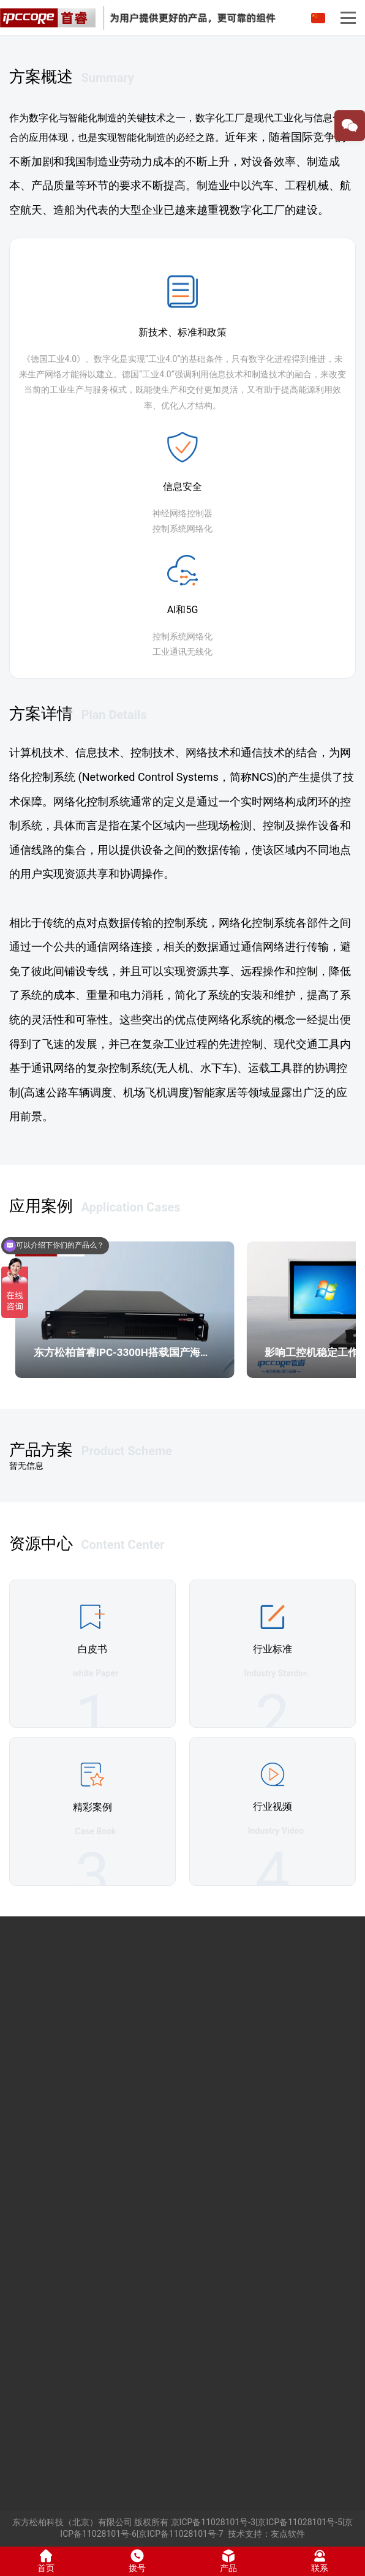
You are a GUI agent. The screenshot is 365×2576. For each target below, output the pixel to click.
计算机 (25, 752)
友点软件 (288, 2534)
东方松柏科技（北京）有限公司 (72, 2522)
